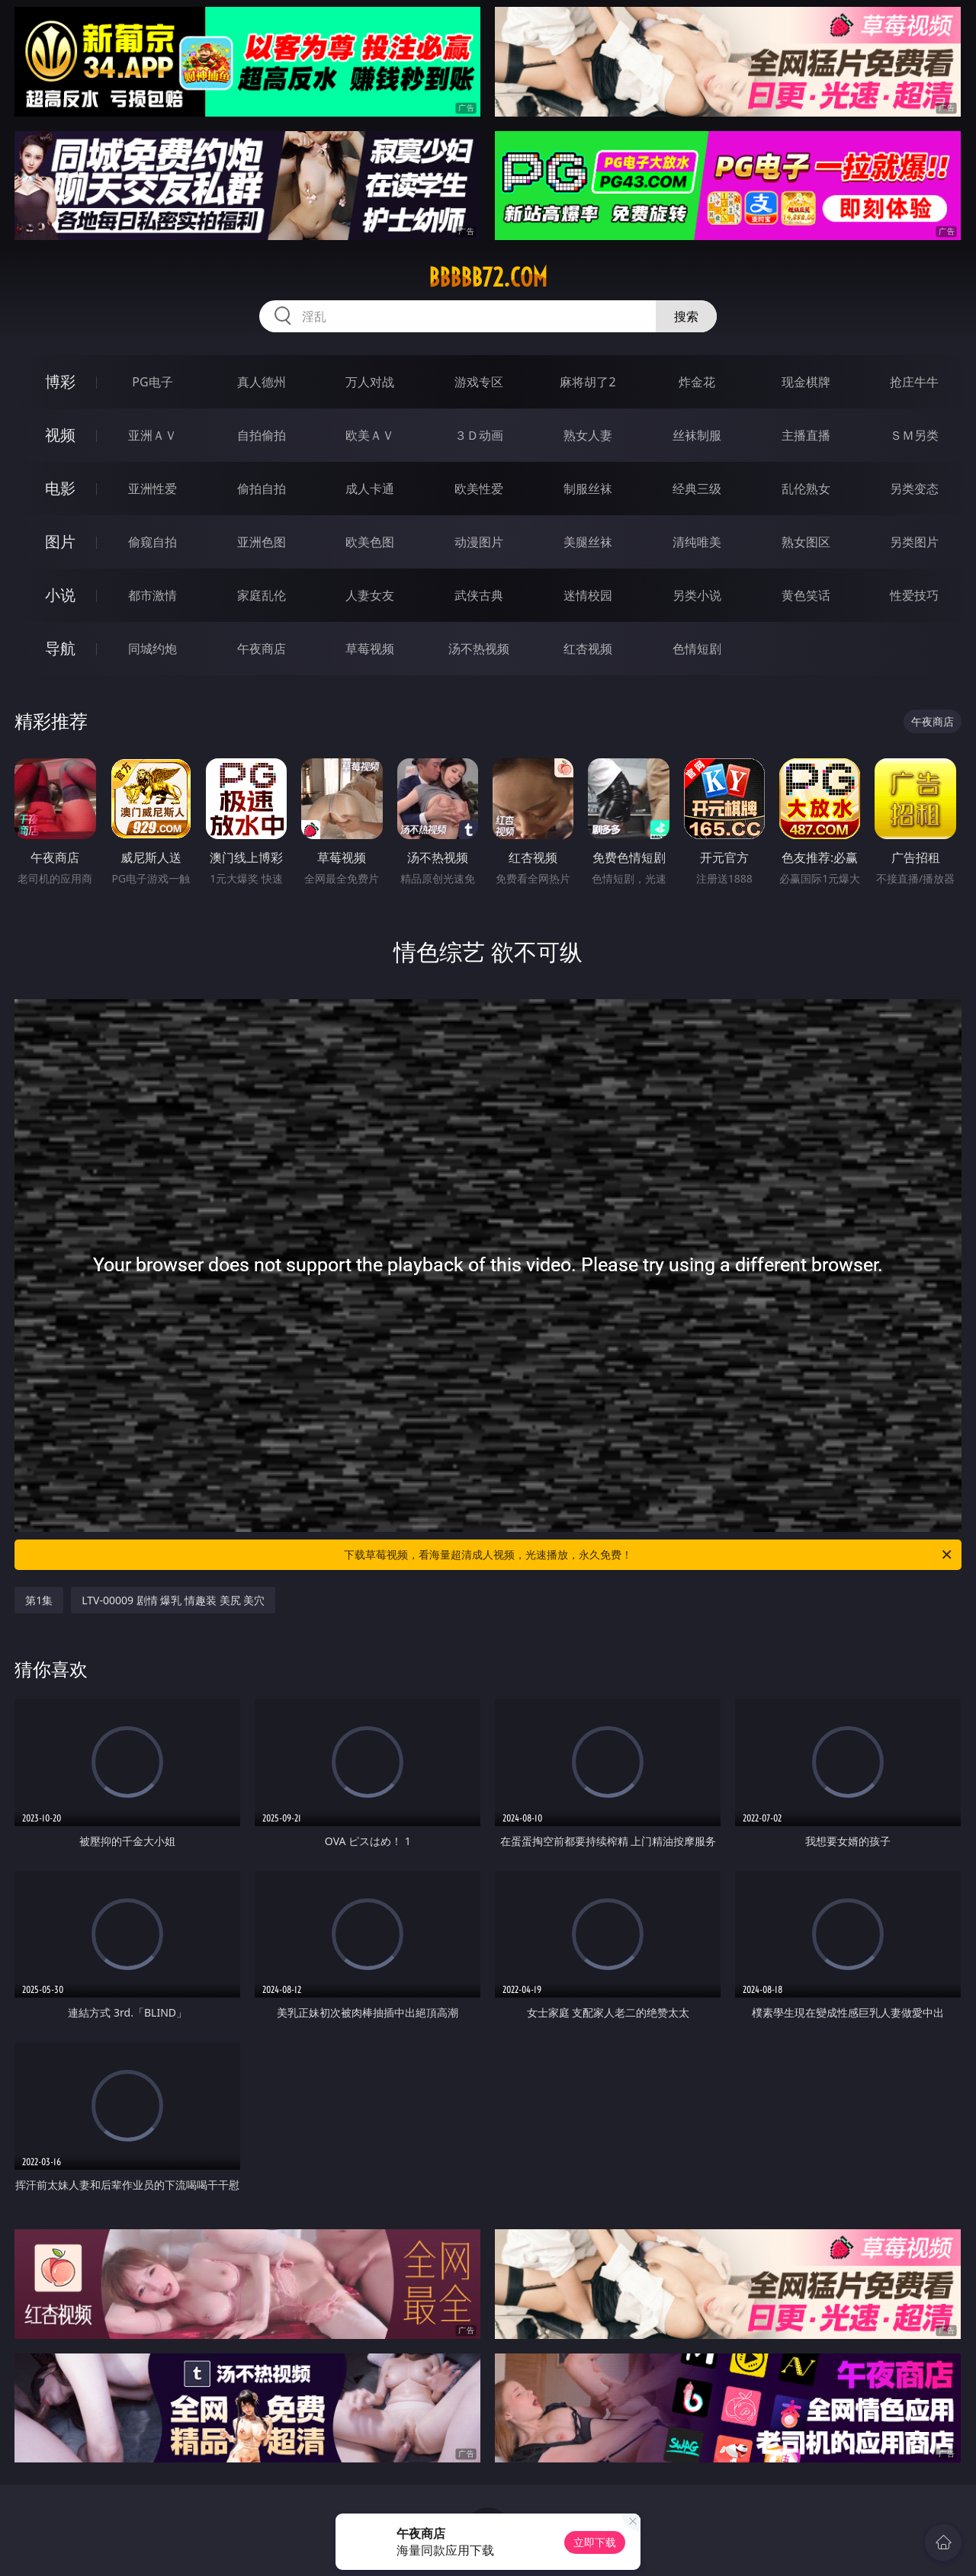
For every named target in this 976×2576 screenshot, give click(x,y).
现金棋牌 (806, 381)
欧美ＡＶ (369, 435)
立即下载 (594, 2542)
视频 (60, 435)
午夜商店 (261, 648)
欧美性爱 (478, 488)
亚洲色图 (261, 541)
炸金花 (697, 381)
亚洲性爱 (152, 488)
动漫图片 (478, 541)
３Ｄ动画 (478, 435)
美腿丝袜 (587, 541)
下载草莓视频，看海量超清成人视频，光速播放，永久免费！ (649, 1555)
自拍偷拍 (261, 435)
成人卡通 (369, 488)
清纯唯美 (697, 541)
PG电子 (152, 381)
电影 (60, 488)
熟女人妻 (587, 435)
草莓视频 (369, 648)
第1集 (39, 1600)
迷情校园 (587, 595)
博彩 (60, 381)
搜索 (686, 316)
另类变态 (914, 488)
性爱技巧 (914, 595)
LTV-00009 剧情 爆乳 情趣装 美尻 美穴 (173, 1600)
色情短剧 (697, 648)
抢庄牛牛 (914, 381)
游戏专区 (478, 381)
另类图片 (914, 541)
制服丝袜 (587, 488)
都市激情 (152, 595)
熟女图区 (806, 541)
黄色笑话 (806, 595)
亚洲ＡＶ (152, 435)
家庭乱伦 (261, 595)
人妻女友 (369, 595)
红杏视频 (587, 648)
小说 (60, 595)
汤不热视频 (478, 648)
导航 (60, 648)
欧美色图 (369, 541)
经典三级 (697, 488)
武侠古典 (478, 595)
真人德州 (261, 381)
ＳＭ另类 (914, 435)
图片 (60, 541)
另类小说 (697, 595)
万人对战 (369, 381)
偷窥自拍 (152, 541)
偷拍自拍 (261, 488)
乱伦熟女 (806, 488)
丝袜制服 (697, 435)
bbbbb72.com (488, 277)
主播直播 (806, 435)
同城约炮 (152, 648)
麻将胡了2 (587, 381)
